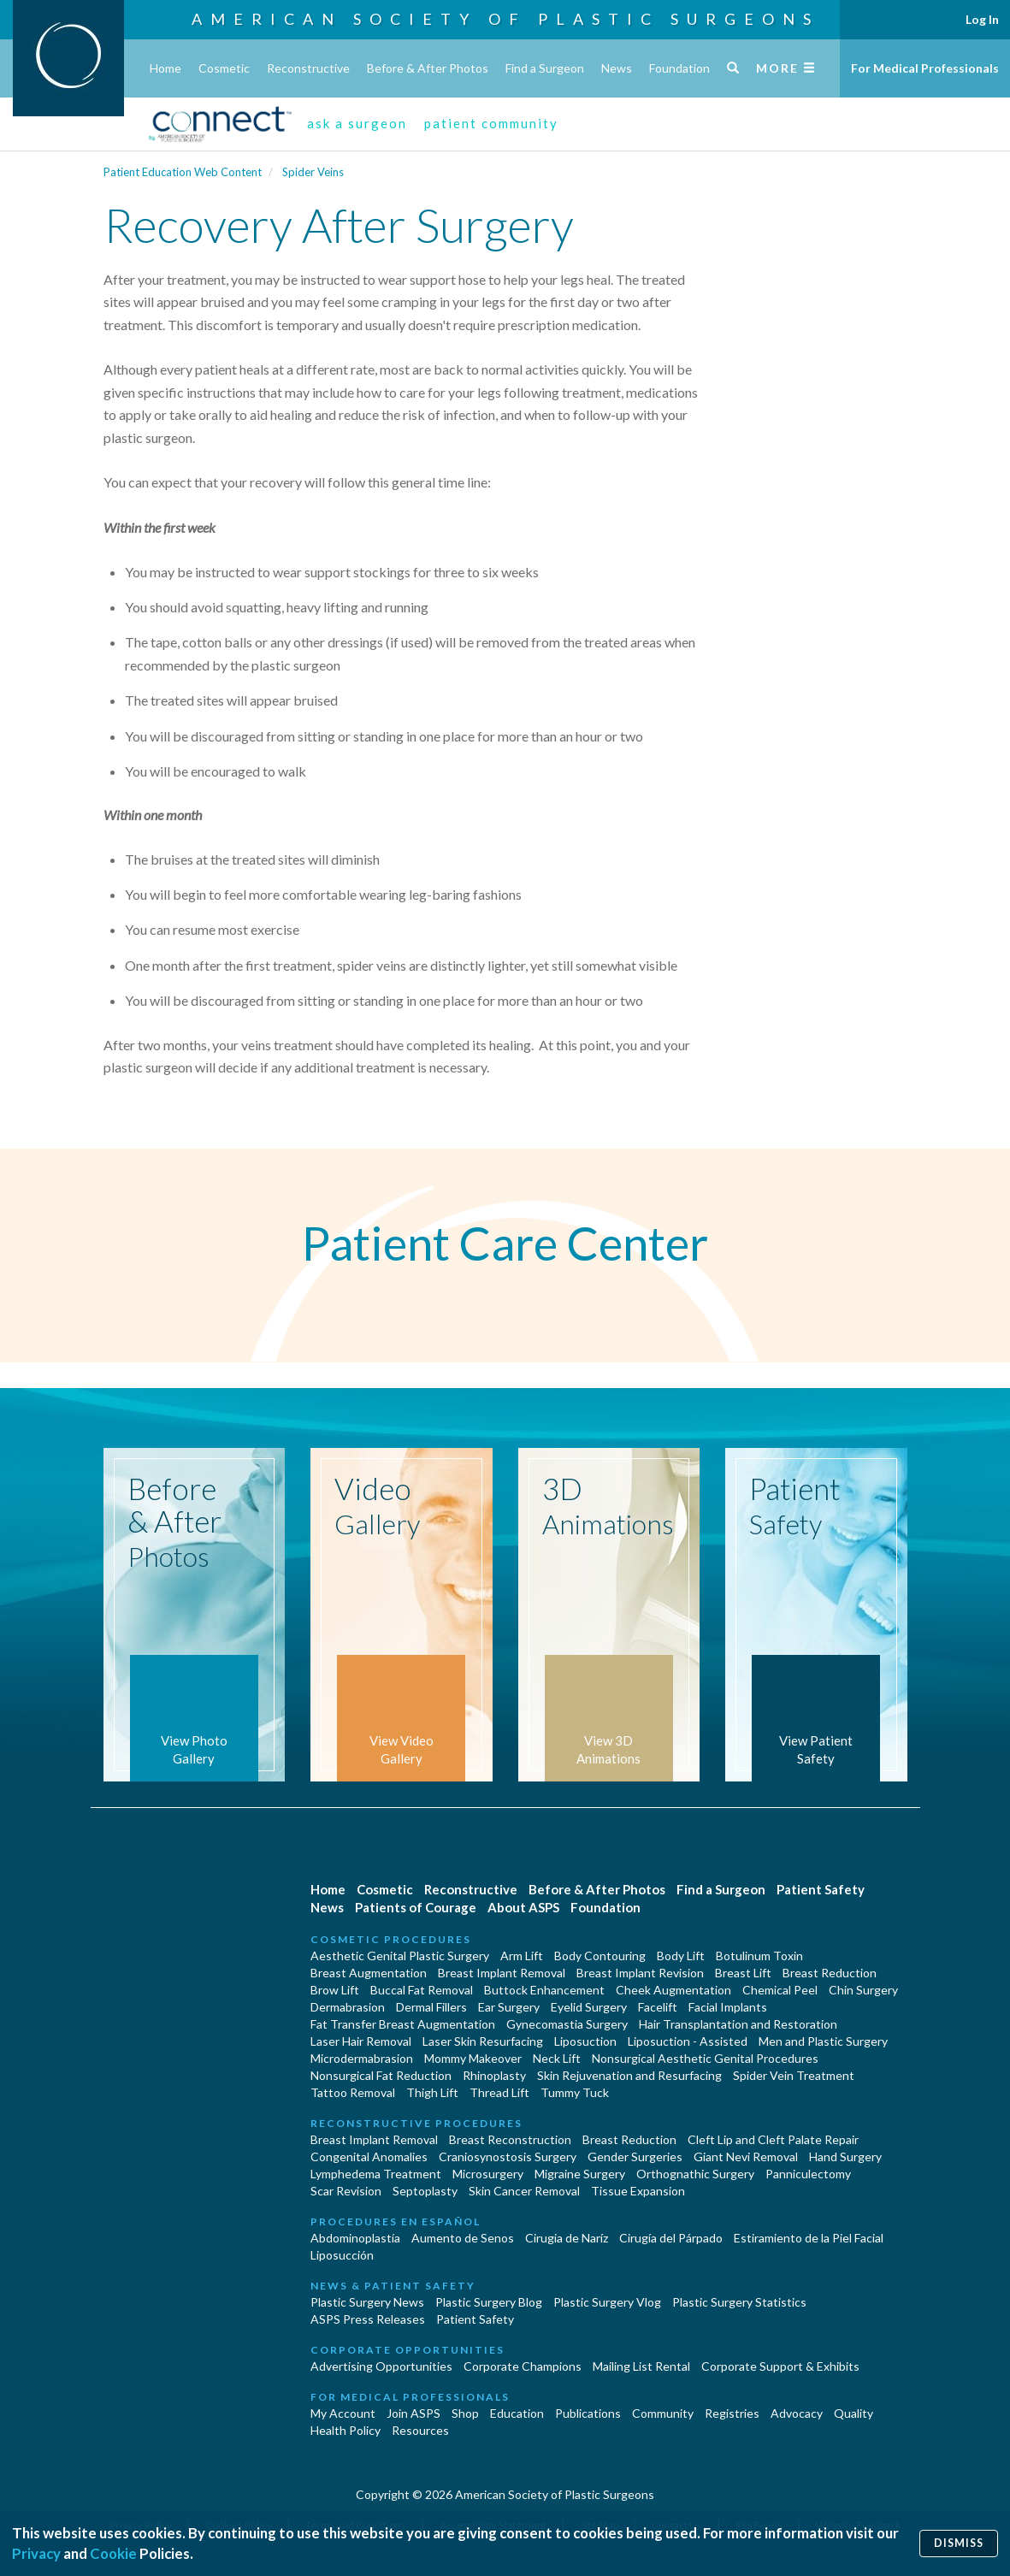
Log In (982, 19)
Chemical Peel (780, 1989)
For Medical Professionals (925, 68)
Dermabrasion (347, 2007)
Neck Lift (557, 2058)
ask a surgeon (357, 123)
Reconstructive (308, 68)
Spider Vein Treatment (793, 2075)
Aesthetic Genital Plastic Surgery (399, 1955)
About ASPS (523, 1907)
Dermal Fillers (431, 2007)
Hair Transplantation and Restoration (738, 2024)
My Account (342, 2413)
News (616, 68)
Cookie (113, 2553)
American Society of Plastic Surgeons (505, 18)
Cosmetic (224, 68)
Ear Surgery (509, 2007)
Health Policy (345, 2430)
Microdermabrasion (361, 2058)
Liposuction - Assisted (687, 2041)
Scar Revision (345, 2190)
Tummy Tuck (574, 2092)
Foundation (679, 68)
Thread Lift (499, 2092)
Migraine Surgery (580, 2173)
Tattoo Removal (352, 2092)
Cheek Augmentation (673, 1989)
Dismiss (958, 2543)
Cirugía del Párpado (671, 2237)
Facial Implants (727, 2007)
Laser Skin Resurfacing (482, 2041)
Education (517, 2413)
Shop (465, 2413)
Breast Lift (743, 1972)
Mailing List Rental (641, 2366)
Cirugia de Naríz (566, 2237)
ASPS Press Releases (367, 2319)
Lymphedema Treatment (375, 2173)
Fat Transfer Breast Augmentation (402, 2024)
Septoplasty (425, 2190)
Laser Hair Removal (360, 2041)
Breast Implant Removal (501, 1972)
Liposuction (585, 2041)
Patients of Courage (415, 1907)
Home (165, 68)
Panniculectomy (808, 2173)
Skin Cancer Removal (524, 2190)
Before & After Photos (427, 68)
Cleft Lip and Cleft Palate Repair (773, 2139)
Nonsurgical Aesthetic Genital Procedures (705, 2058)
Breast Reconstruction (510, 2139)
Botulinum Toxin (759, 1955)
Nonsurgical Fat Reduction (381, 2075)
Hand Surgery (845, 2156)
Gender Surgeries (635, 2156)
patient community (491, 123)
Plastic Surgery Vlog (607, 2302)
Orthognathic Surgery (695, 2173)
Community (663, 2413)
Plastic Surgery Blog (488, 2302)
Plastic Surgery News (367, 2302)
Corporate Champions (523, 2366)
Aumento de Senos (462, 2237)
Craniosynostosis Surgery (507, 2156)
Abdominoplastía (355, 2237)
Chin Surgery (863, 1989)
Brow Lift (334, 1989)
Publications (588, 2413)
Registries (732, 2413)
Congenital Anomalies (369, 2156)
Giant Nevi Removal (746, 2156)
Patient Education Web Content (182, 172)
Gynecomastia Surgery (567, 2024)
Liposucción (342, 2255)
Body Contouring (600, 1955)
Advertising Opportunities (381, 2366)
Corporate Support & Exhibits (780, 2366)
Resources (420, 2430)
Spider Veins (313, 172)
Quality (853, 2413)
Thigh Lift (432, 2092)
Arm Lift (521, 1955)
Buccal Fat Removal (421, 1989)
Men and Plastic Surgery (823, 2041)
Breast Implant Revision (640, 1972)
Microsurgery (487, 2173)
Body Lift (681, 1955)
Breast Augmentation (368, 1972)
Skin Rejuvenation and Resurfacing (629, 2075)
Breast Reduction (830, 1972)
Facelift (657, 2007)
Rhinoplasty (494, 2075)
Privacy (36, 2553)
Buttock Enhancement (544, 1989)
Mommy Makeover (473, 2058)
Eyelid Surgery (589, 2007)
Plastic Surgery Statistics (739, 2302)
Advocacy (797, 2413)
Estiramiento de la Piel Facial (808, 2237)
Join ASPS (413, 2413)
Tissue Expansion (638, 2190)
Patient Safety (821, 1889)
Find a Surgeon (544, 68)
